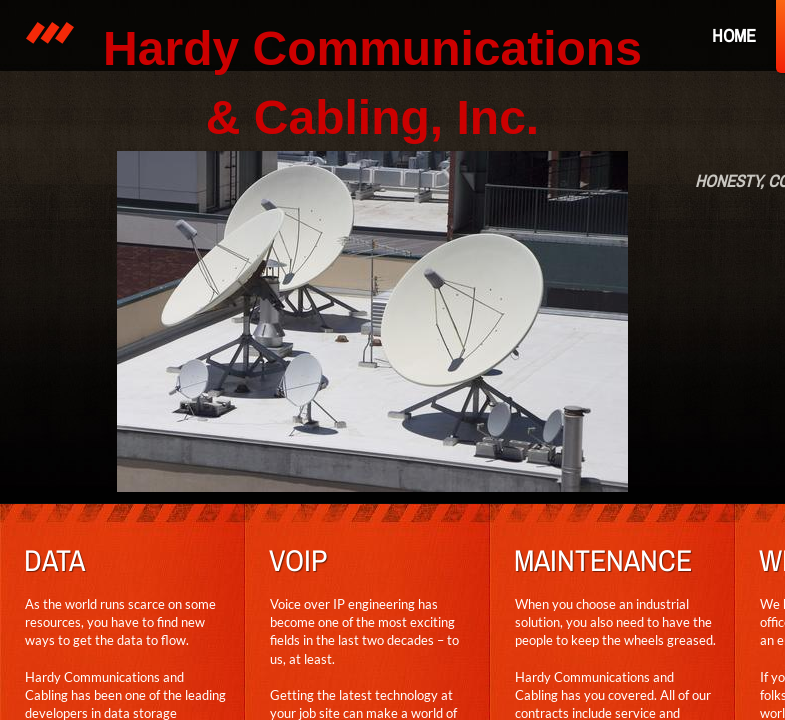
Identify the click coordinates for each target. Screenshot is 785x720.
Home (734, 35)
